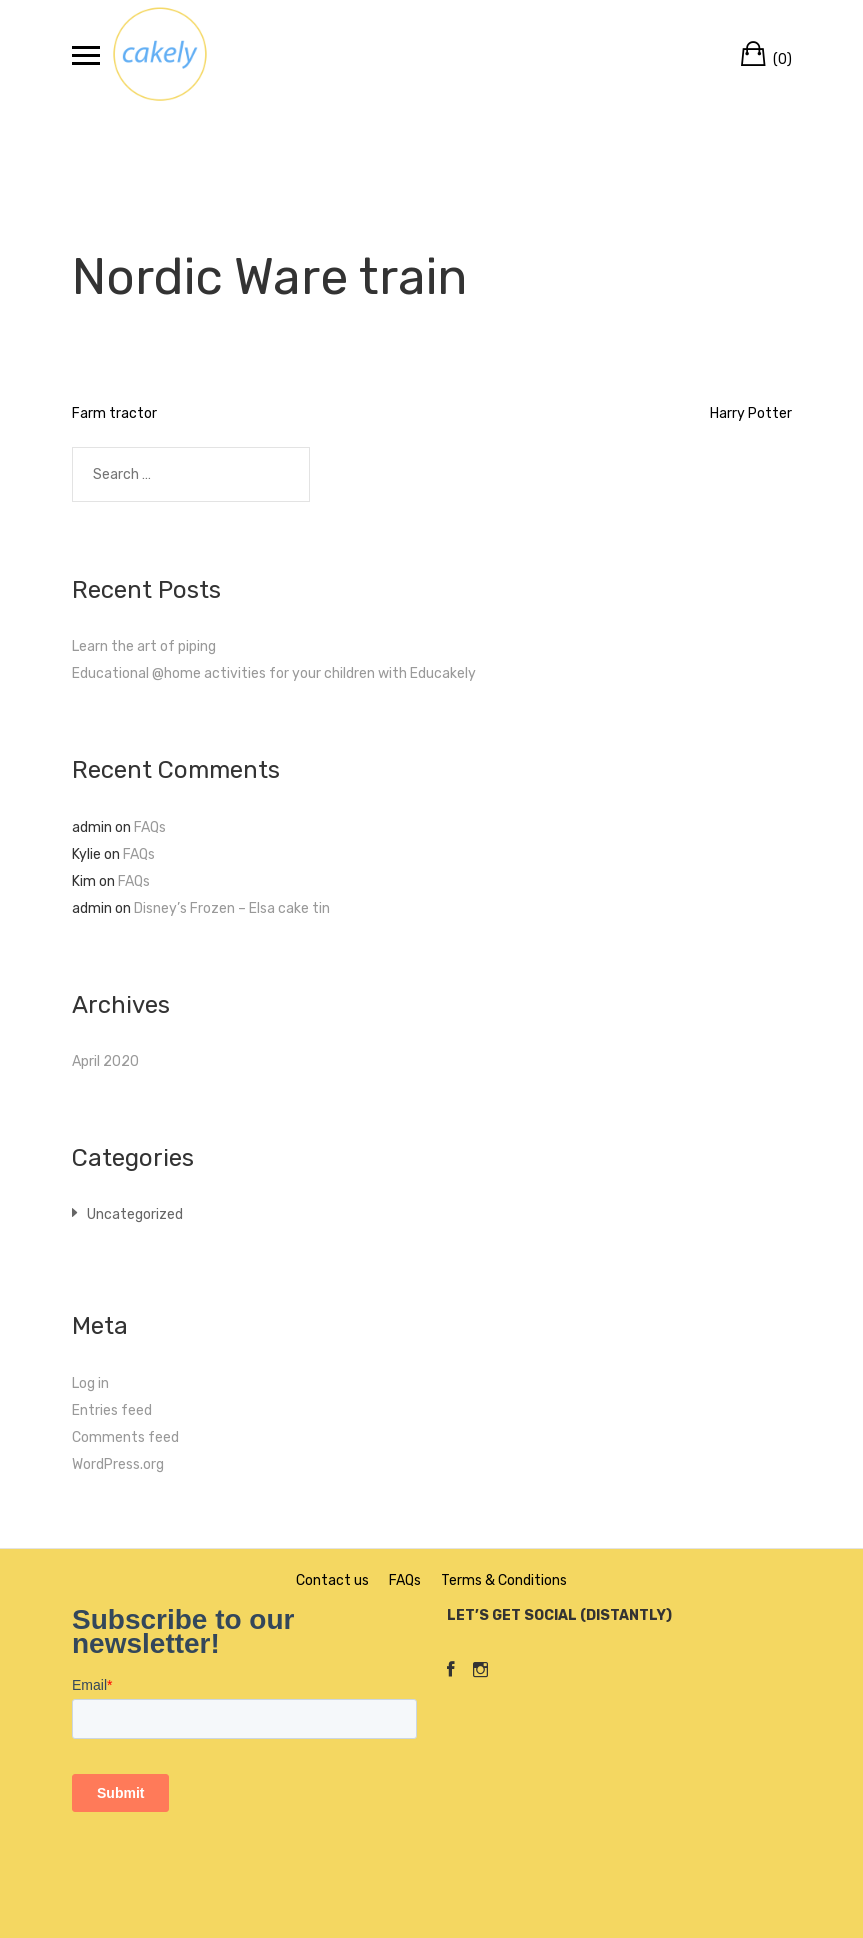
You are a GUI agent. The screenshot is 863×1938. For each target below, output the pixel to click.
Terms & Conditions (504, 1580)
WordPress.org (118, 1464)
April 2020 (105, 1061)
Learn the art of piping (144, 646)
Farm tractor (114, 413)
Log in (90, 1383)
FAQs (150, 827)
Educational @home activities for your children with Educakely (274, 673)
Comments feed (125, 1437)
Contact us (332, 1580)
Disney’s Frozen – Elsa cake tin (232, 908)
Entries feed (112, 1410)
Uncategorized (135, 1214)
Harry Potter (751, 413)
